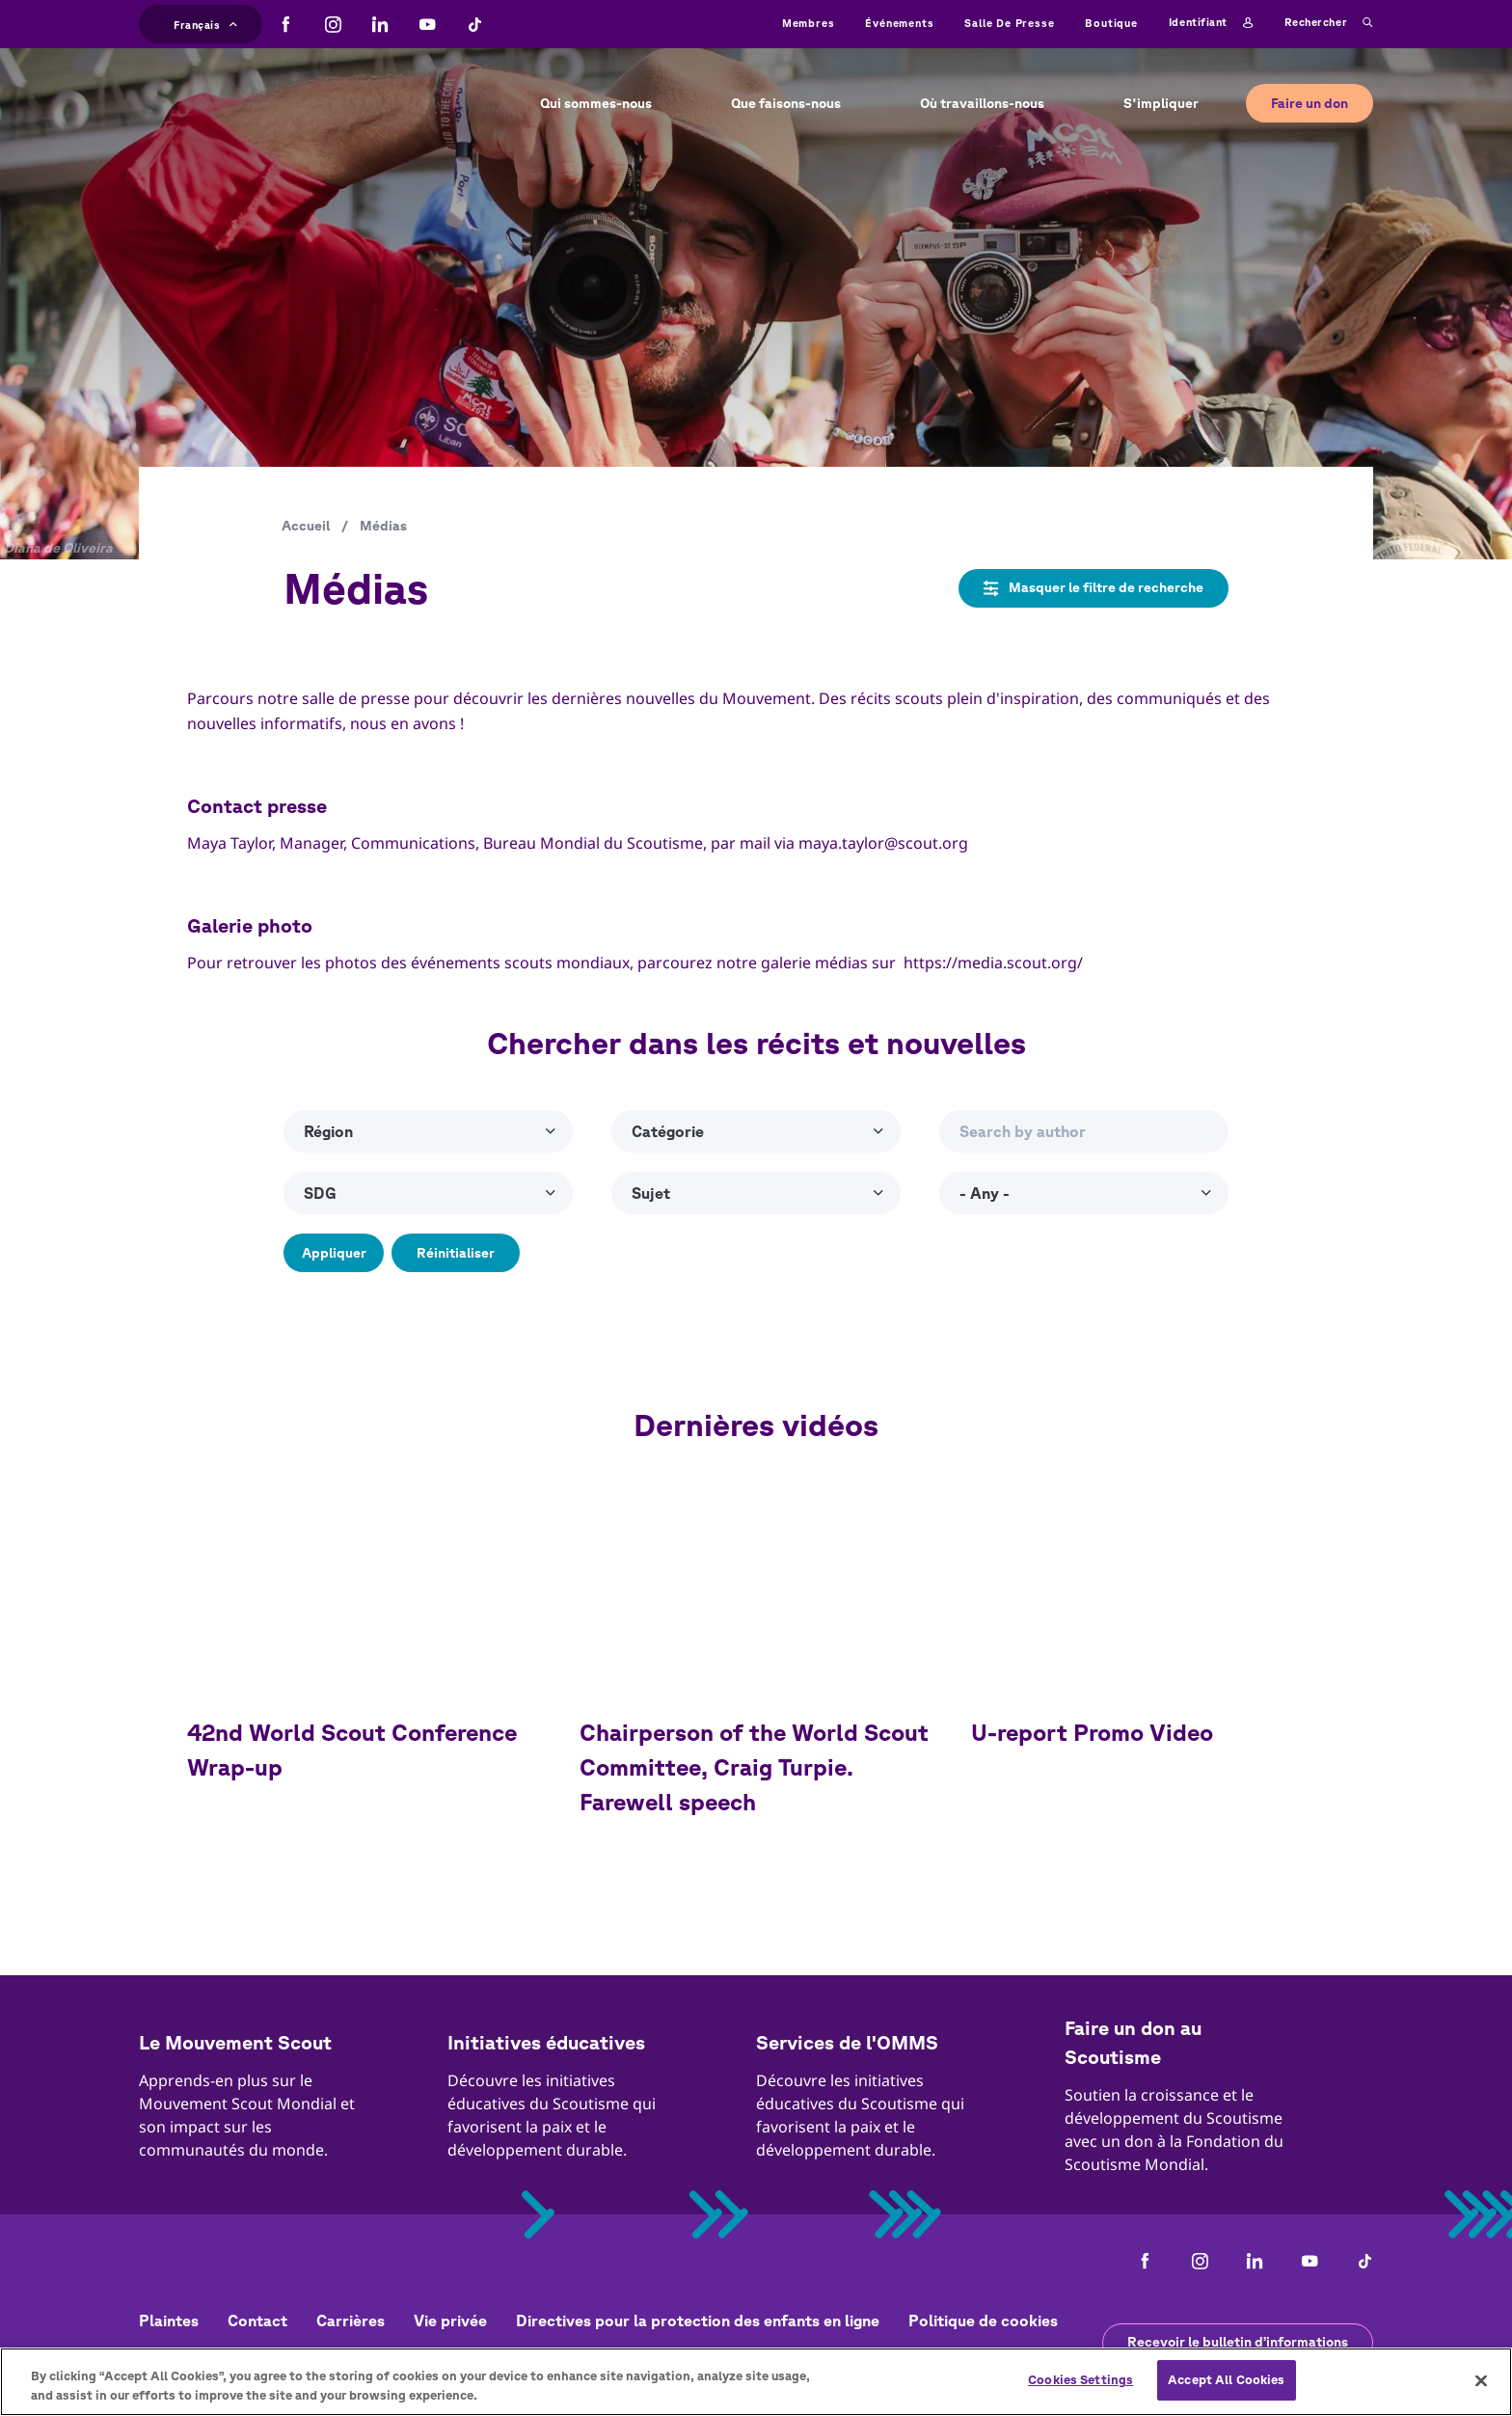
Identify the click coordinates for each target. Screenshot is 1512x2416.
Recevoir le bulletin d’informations (1237, 2341)
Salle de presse (1009, 22)
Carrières (350, 2320)
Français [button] (205, 22)
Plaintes (169, 2320)
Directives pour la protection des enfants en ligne (697, 2320)
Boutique (1111, 22)
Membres (808, 22)
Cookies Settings (1080, 2380)
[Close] (1481, 2380)
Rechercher (1328, 23)
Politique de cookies (983, 2320)
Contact (257, 2320)
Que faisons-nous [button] (786, 103)
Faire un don (1309, 103)
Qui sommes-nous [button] (596, 103)
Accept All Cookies (1226, 2380)
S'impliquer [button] (1161, 103)
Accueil (306, 525)
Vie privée (450, 2320)
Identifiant (1211, 23)
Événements (899, 22)
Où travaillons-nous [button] (982, 103)
